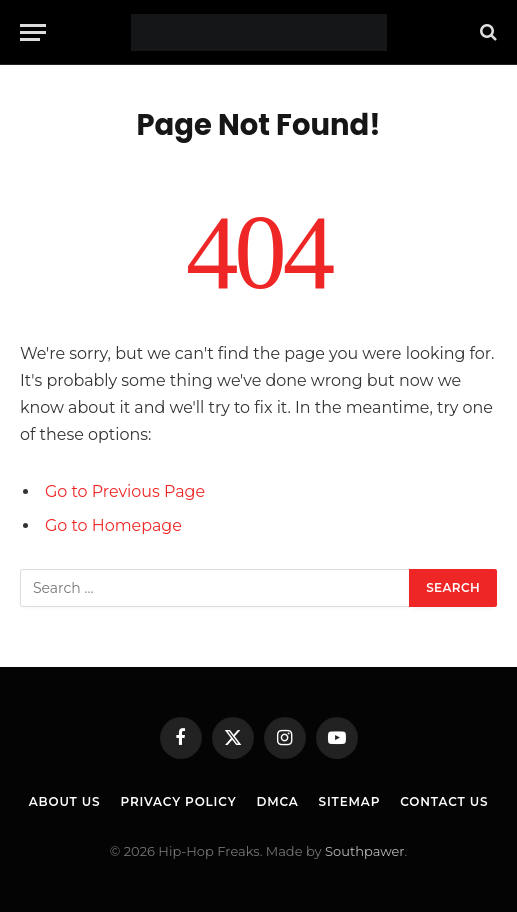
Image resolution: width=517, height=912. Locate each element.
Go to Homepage (113, 525)
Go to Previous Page (125, 491)
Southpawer (364, 851)
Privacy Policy (178, 801)
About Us (65, 801)
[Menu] (33, 32)
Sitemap (350, 801)
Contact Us (444, 801)
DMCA (277, 801)
